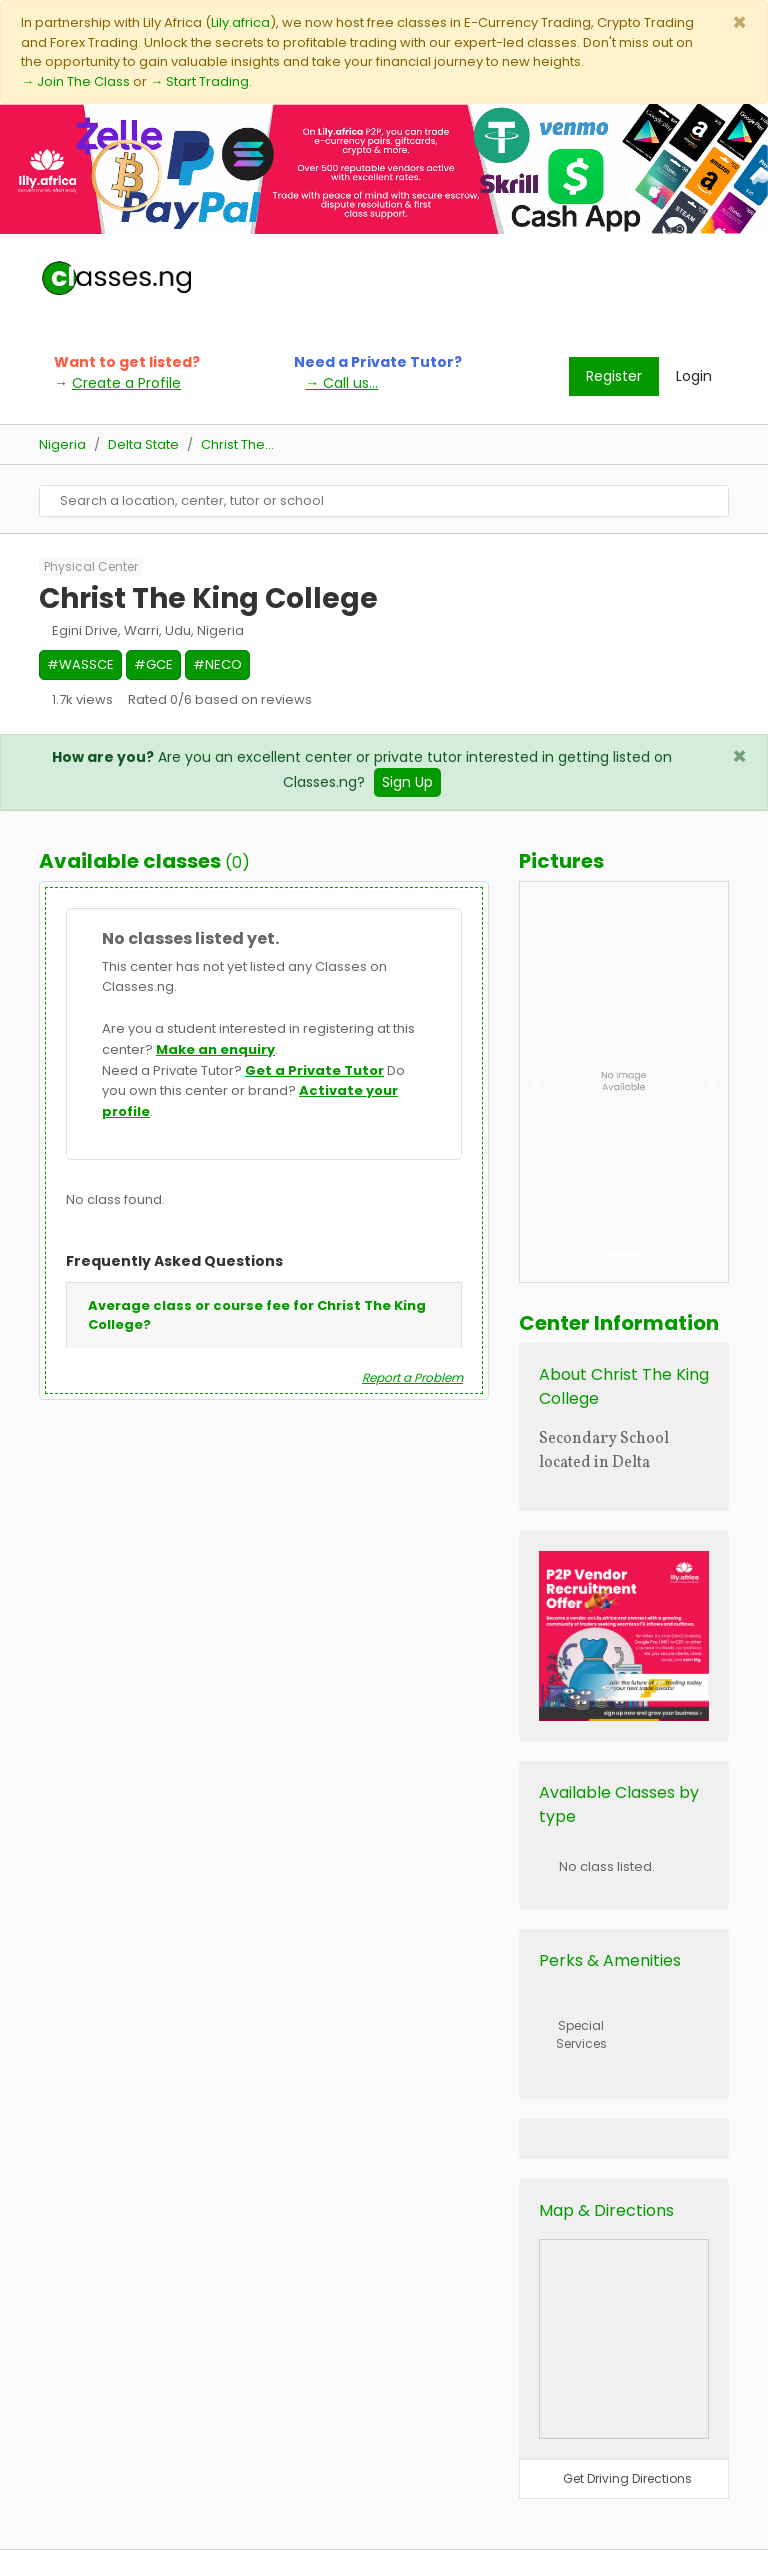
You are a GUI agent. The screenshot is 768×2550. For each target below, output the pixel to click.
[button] (535, 1082)
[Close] (739, 22)
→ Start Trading (199, 81)
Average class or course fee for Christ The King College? (257, 1315)
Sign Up (407, 782)
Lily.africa (240, 22)
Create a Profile (126, 383)
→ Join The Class (75, 81)
